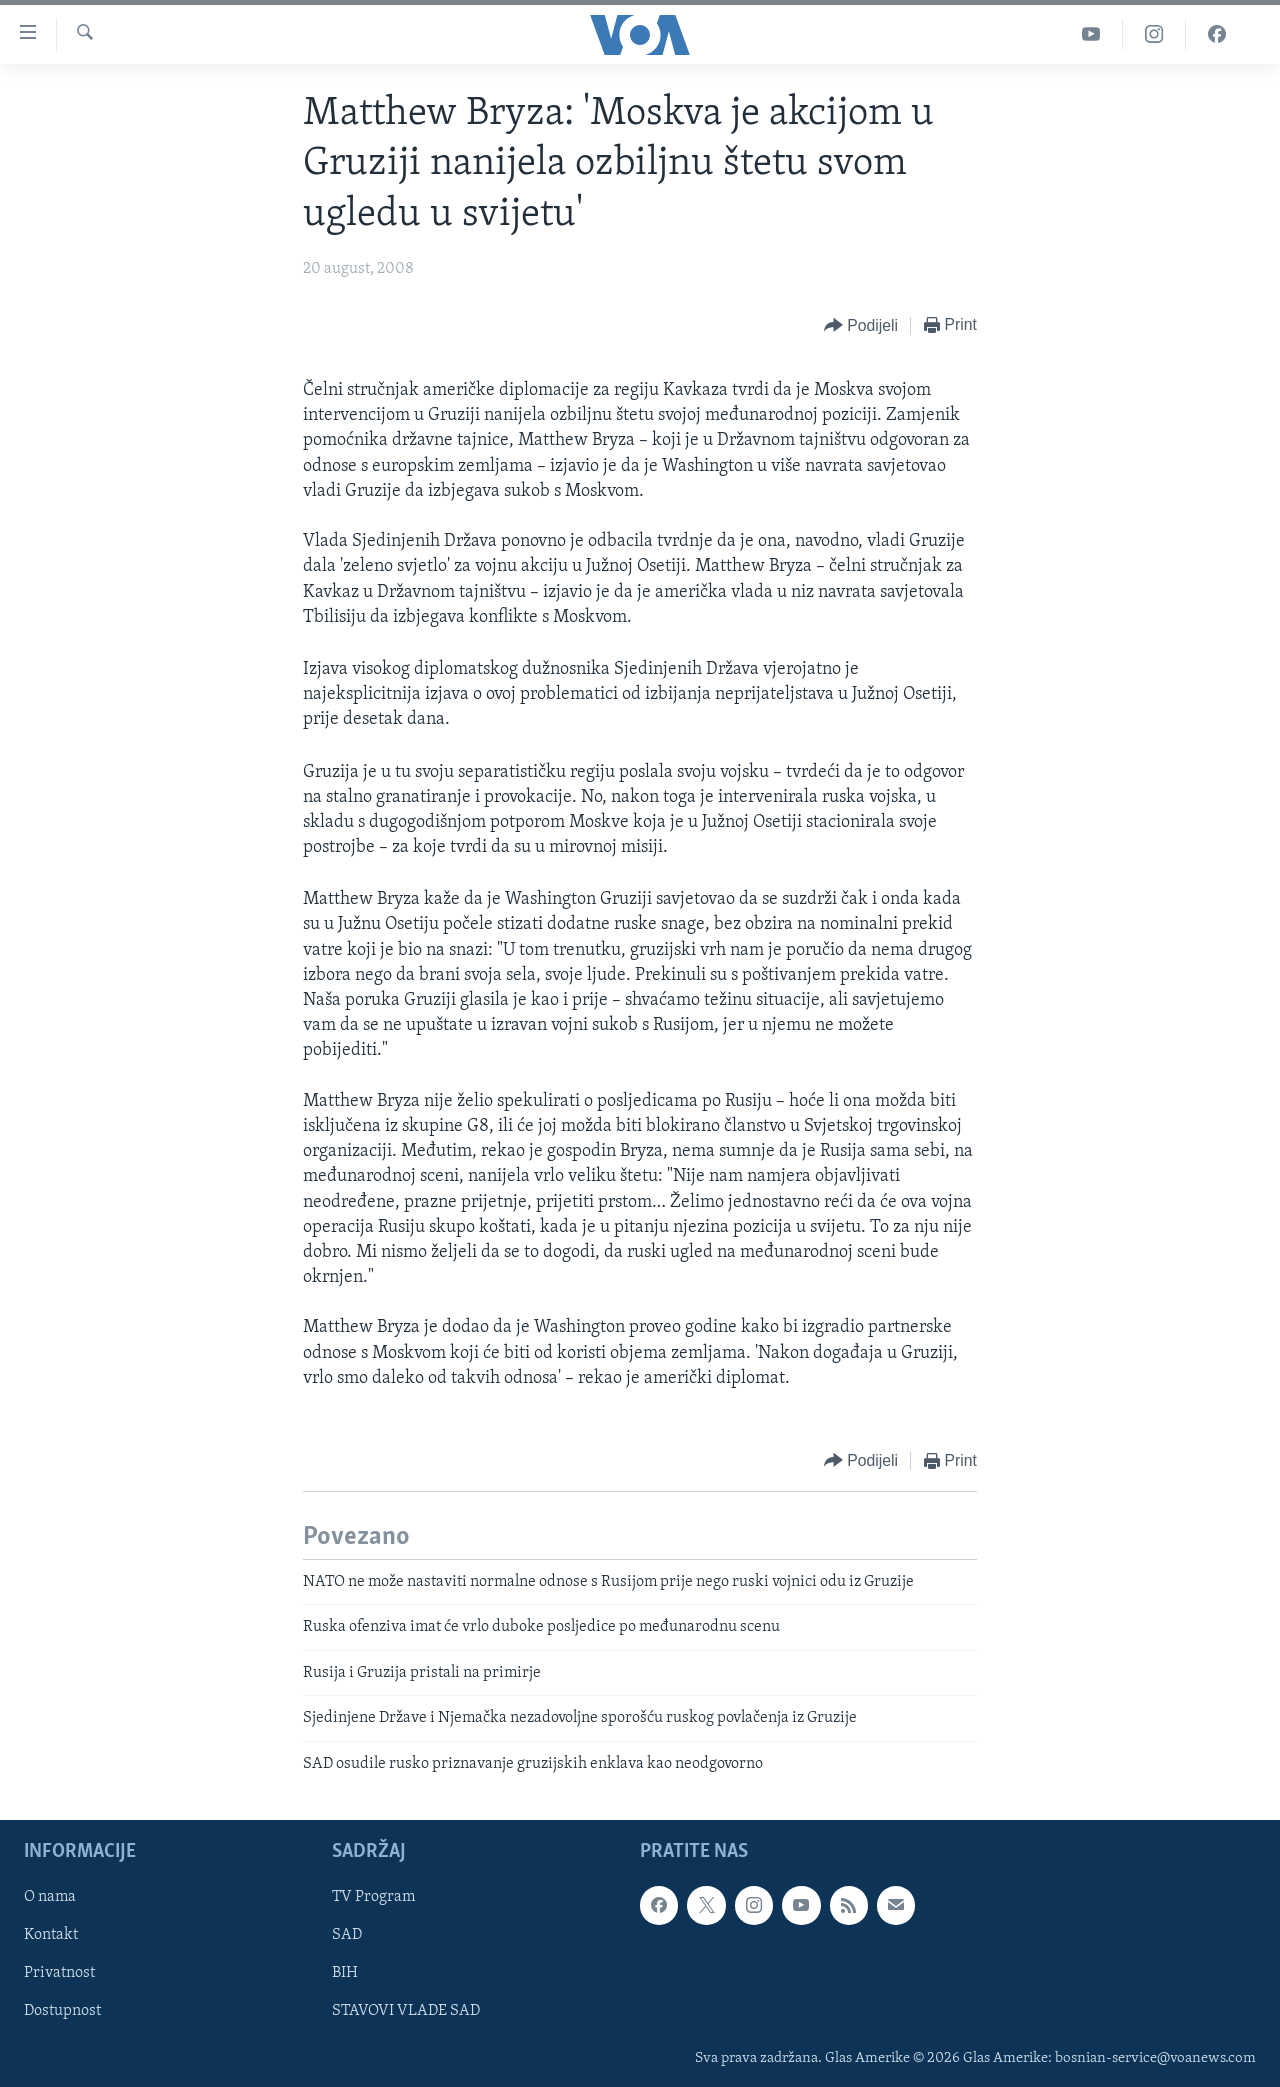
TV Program (373, 1897)
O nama (50, 1897)
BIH (345, 1973)
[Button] (861, 326)
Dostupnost (62, 2011)
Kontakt (51, 1935)
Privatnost (59, 1973)
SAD (347, 1935)
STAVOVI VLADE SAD (406, 2011)
